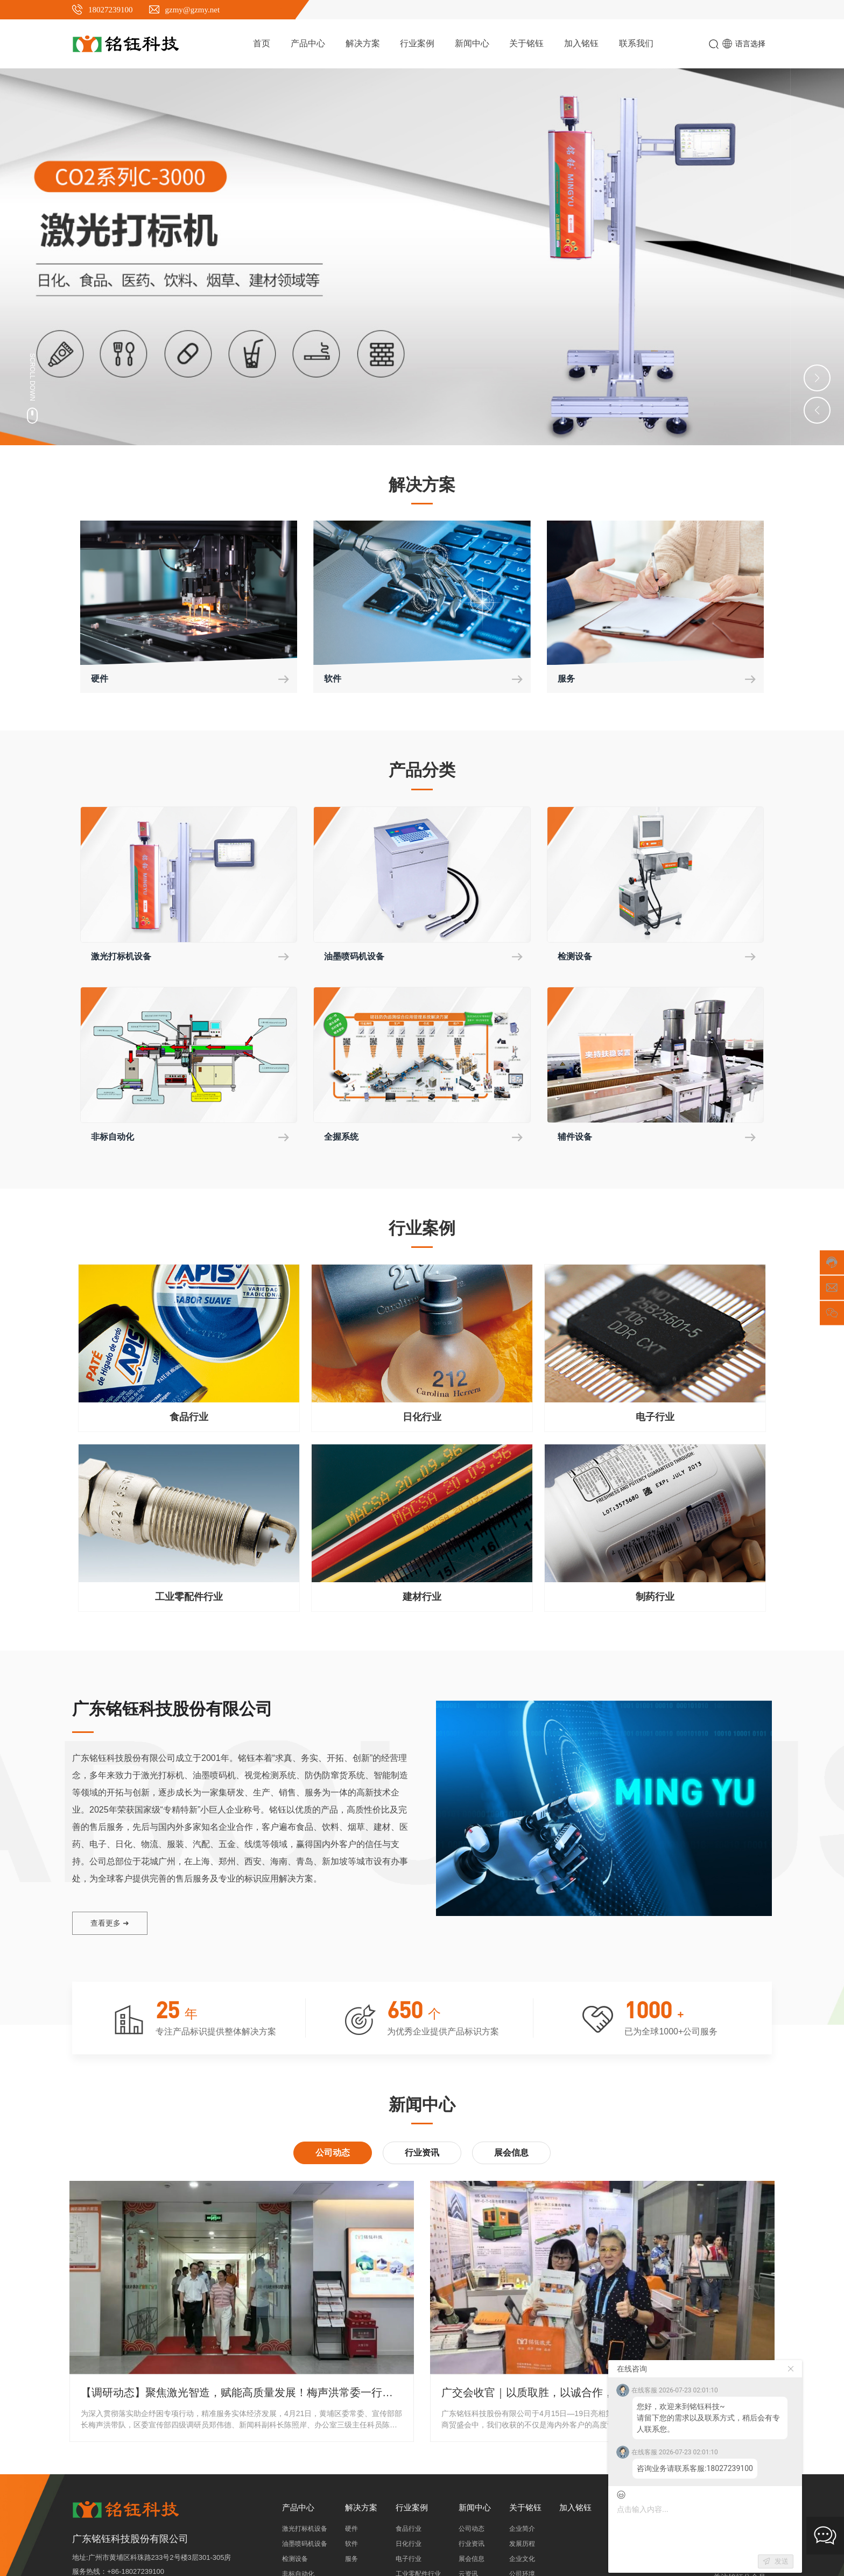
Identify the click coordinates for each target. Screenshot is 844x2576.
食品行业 (189, 1420)
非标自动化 (115, 1139)
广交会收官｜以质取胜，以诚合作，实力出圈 (549, 2396)
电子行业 (655, 1420)
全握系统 (343, 1139)
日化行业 (422, 1420)
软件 (333, 679)
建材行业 (422, 1600)
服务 (567, 679)
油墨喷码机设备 (358, 958)
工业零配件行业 (189, 1600)
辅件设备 (577, 1139)
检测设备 (577, 958)
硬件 (100, 679)
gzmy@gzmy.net (192, 9)
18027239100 (110, 9)
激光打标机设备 (125, 958)
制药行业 (655, 1600)
